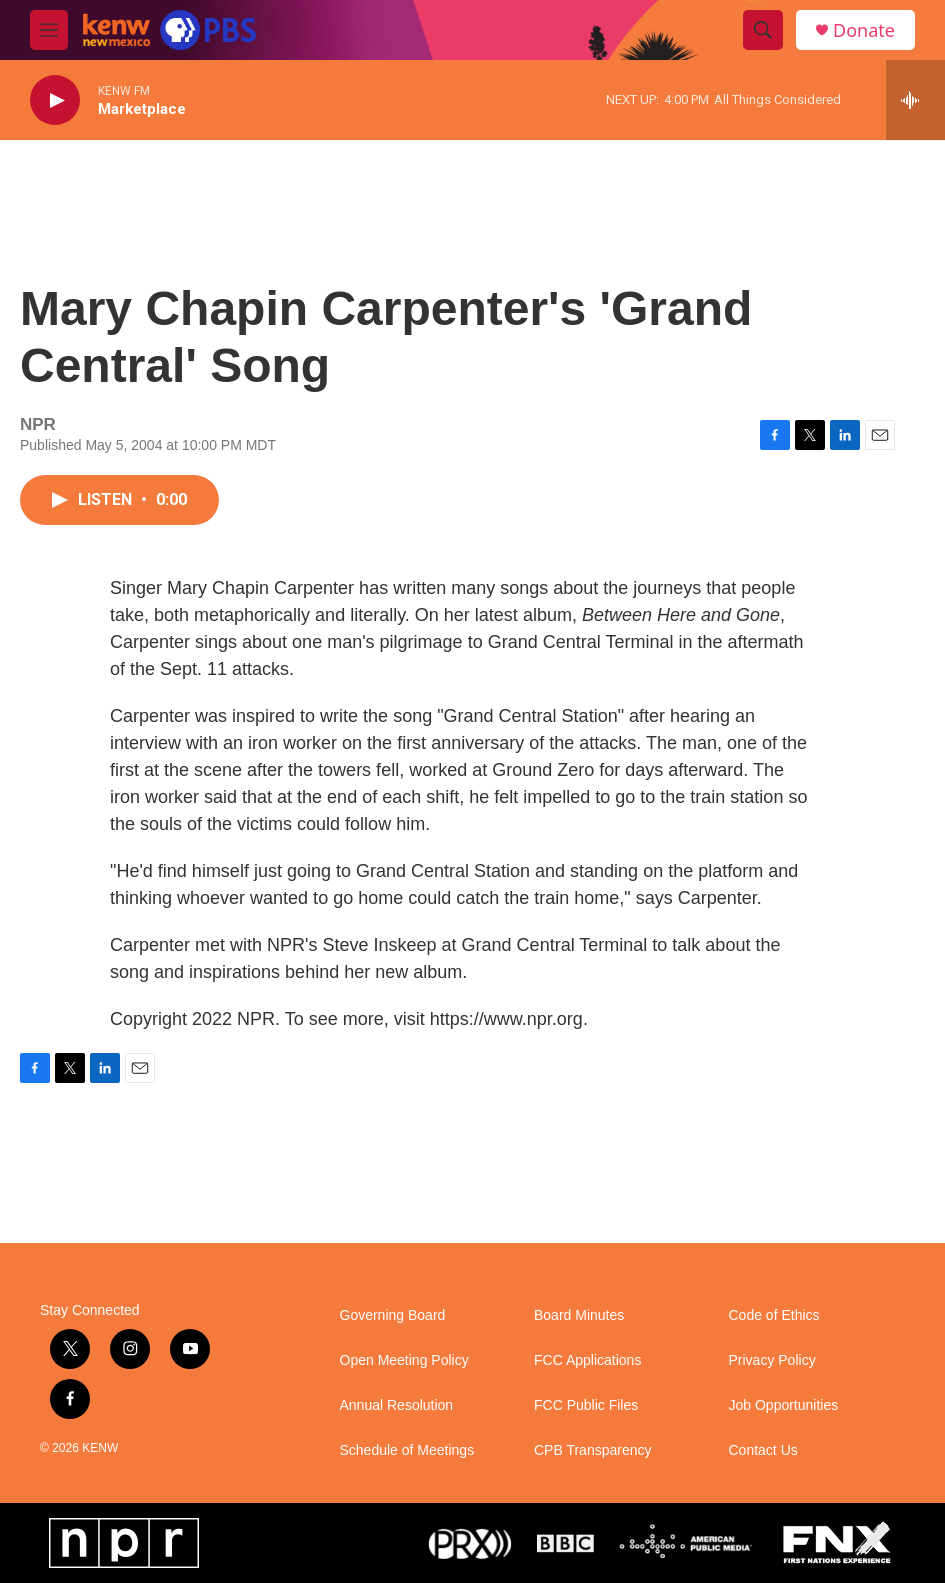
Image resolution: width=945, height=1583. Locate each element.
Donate (864, 30)
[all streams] (915, 100)
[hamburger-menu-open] (49, 30)
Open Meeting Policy (404, 1360)
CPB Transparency (593, 1450)
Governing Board (393, 1315)
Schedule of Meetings (407, 1450)
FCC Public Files (586, 1405)
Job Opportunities (784, 1405)
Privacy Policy (772, 1360)
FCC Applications (587, 1360)
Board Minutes (579, 1315)
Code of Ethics (774, 1315)
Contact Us (763, 1450)
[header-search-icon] (763, 30)
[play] (55, 100)
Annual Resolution (397, 1405)
